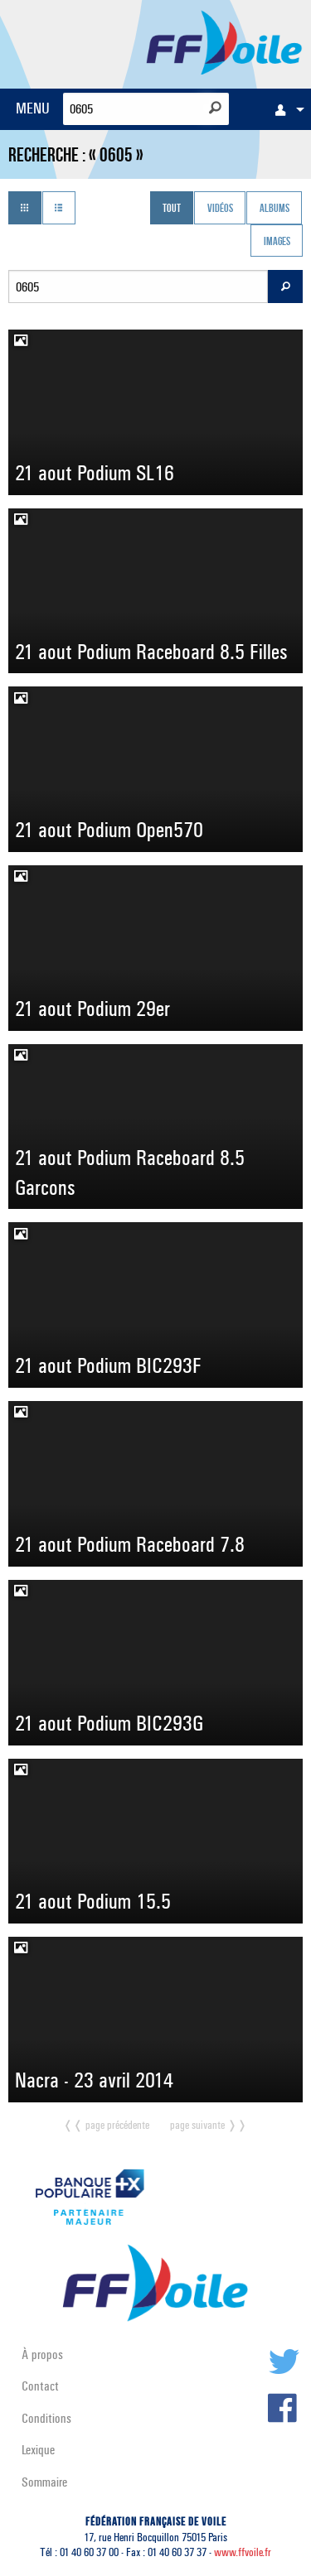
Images (277, 242)
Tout (172, 209)
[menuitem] (285, 109)
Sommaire (44, 2482)
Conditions (46, 2418)
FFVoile (224, 41)
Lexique (38, 2450)
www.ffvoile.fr (242, 2552)
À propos (42, 2354)
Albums (274, 209)
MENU (33, 108)
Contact (40, 2386)
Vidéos (220, 209)
